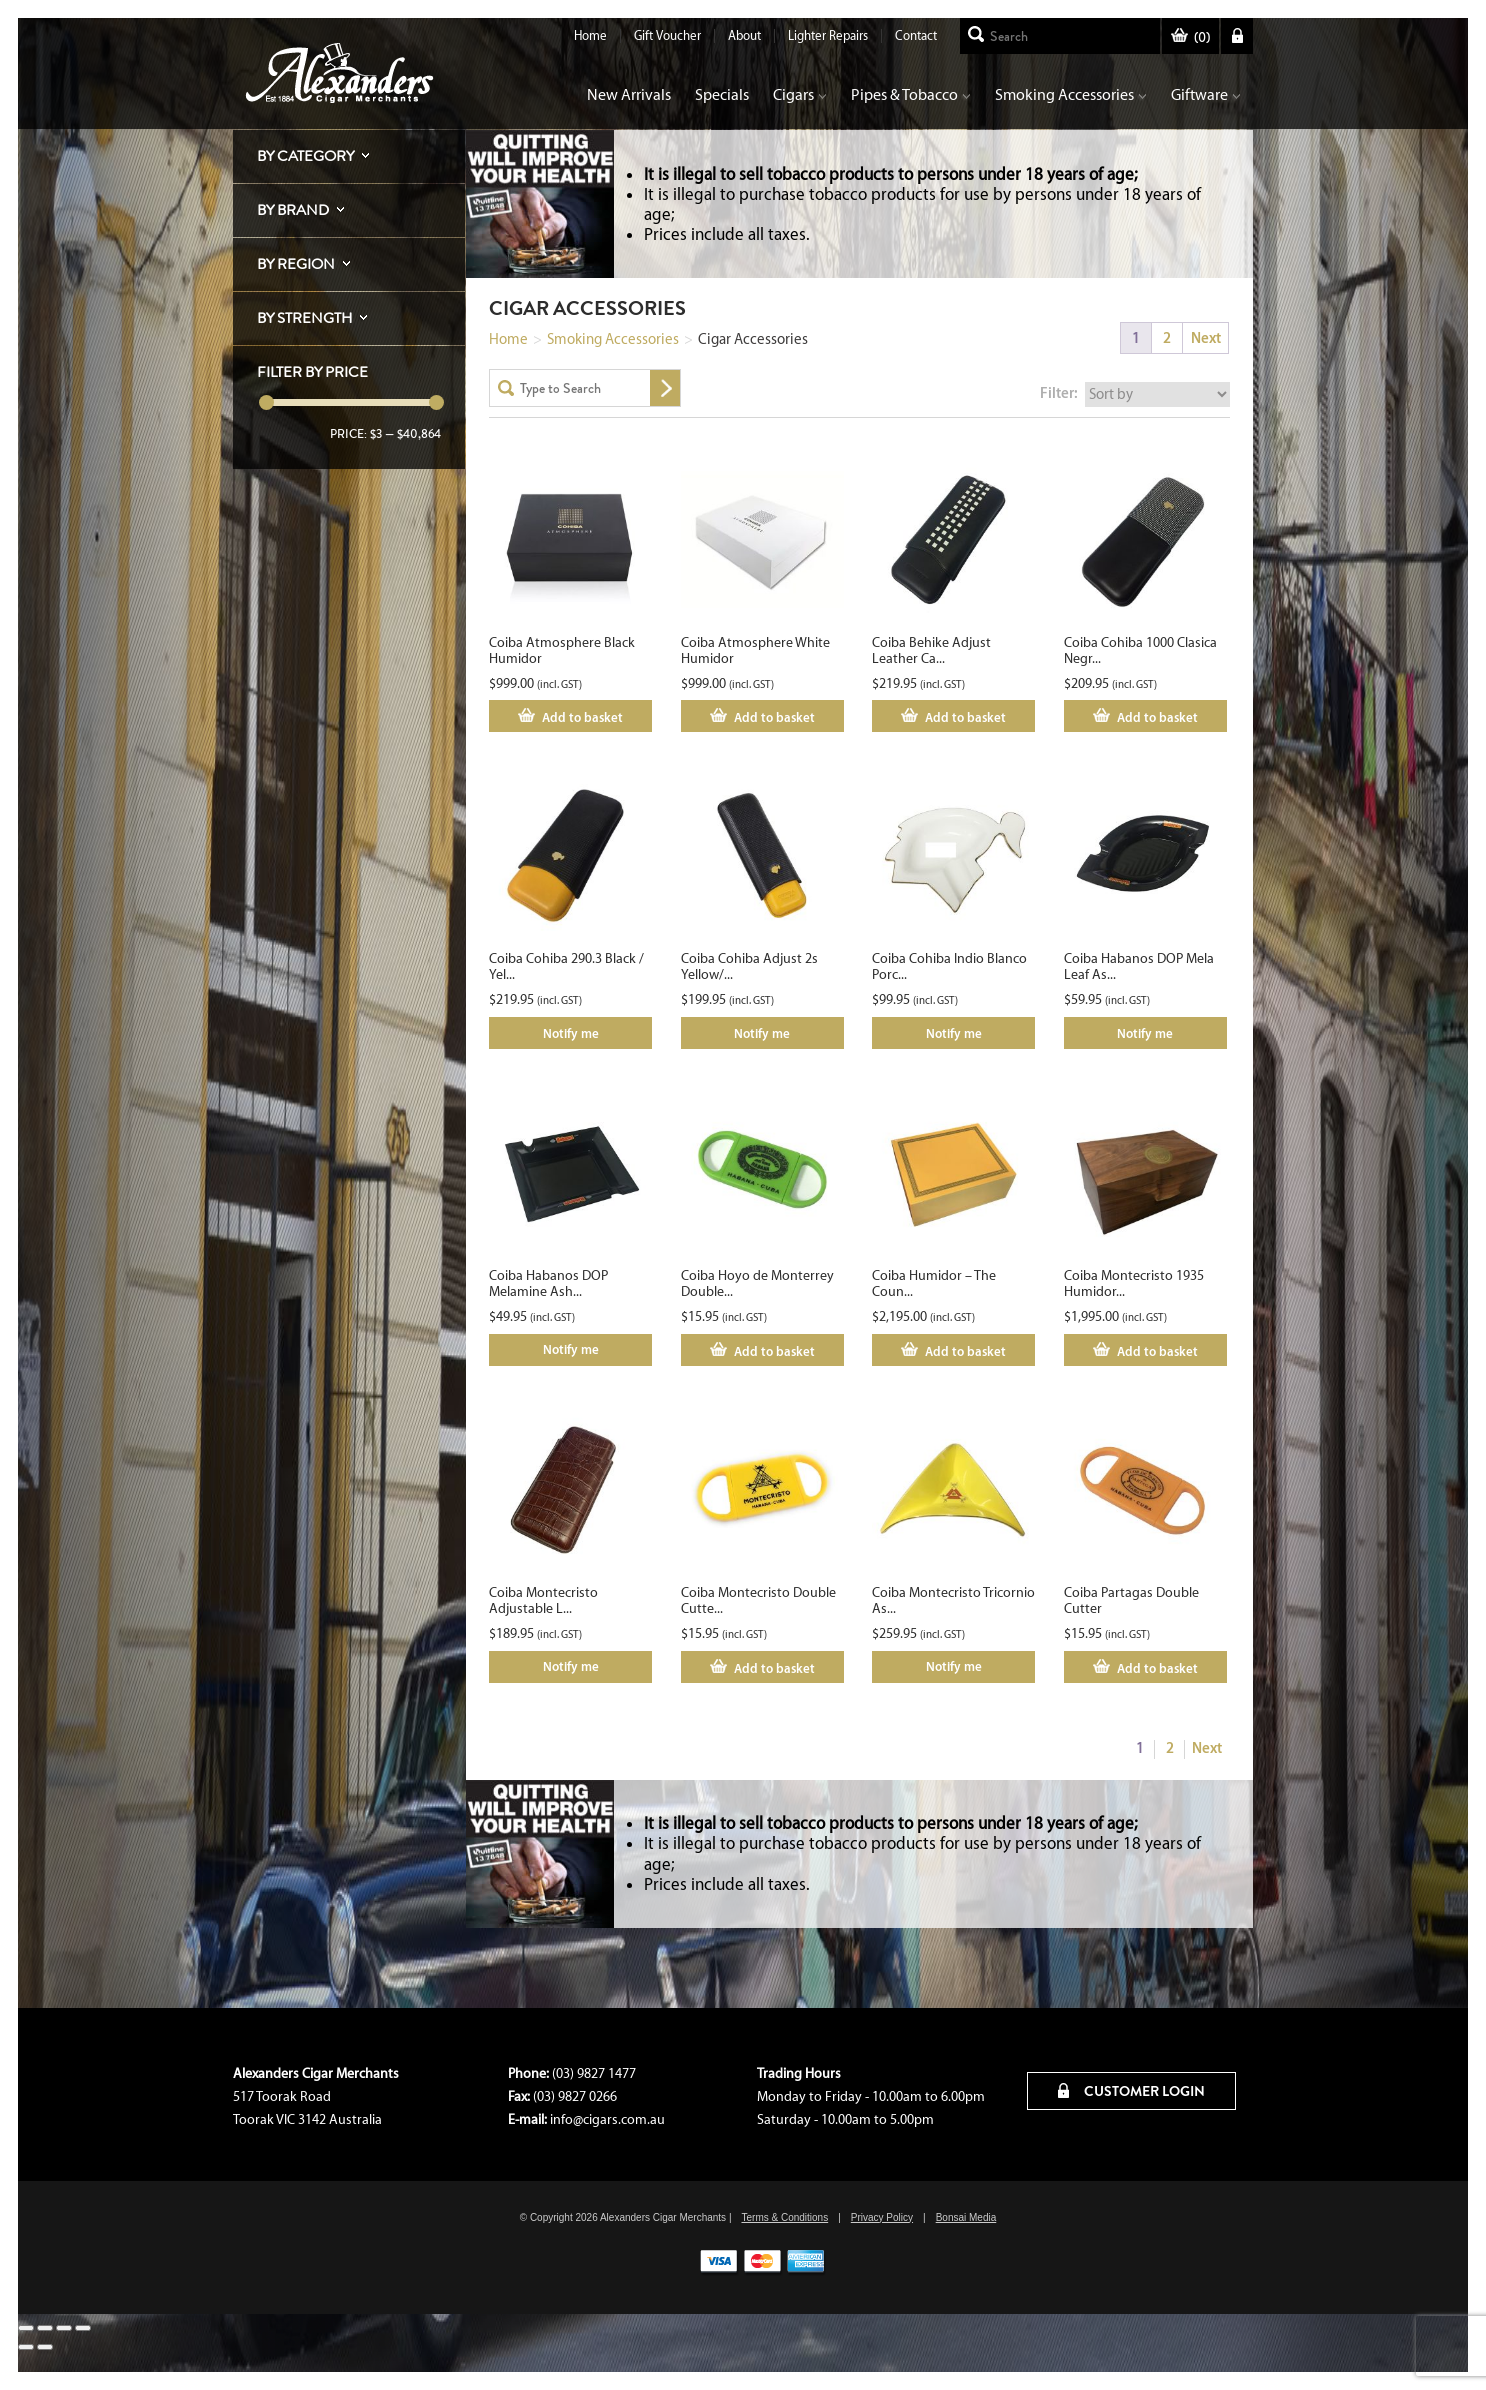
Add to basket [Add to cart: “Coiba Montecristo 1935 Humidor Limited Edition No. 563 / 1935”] (1157, 1351)
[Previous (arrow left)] (26, 2347)
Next (1206, 337)
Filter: (1059, 392)
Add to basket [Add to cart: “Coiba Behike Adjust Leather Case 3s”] (965, 717)
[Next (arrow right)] (45, 2347)
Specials (722, 94)
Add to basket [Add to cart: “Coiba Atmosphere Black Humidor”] (582, 717)
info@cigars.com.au (607, 2119)
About (744, 35)
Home (590, 35)
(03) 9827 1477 (594, 2073)
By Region (296, 264)
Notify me (571, 1033)
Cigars (800, 94)
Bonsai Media (966, 2217)
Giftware (1206, 94)
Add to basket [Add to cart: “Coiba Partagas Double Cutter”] (1157, 1668)
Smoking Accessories (1071, 94)
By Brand (293, 210)
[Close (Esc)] (83, 2328)
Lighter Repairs (828, 35)
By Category (305, 156)
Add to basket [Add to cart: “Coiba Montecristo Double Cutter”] (774, 1668)
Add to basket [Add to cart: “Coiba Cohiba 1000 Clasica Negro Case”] (1157, 717)
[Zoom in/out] (26, 2328)
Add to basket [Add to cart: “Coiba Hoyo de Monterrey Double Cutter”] (774, 1351)
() (1190, 37)
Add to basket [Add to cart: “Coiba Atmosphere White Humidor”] (774, 717)
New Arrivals (629, 94)
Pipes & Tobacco (911, 94)
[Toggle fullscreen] (45, 2328)
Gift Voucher (667, 35)
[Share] (64, 2328)
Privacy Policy (882, 2217)
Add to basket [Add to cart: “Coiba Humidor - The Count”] (965, 1351)
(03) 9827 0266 (575, 2096)
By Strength (304, 318)
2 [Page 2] (1167, 337)
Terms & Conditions (784, 2217)
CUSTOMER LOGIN (1131, 2091)
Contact (916, 35)
